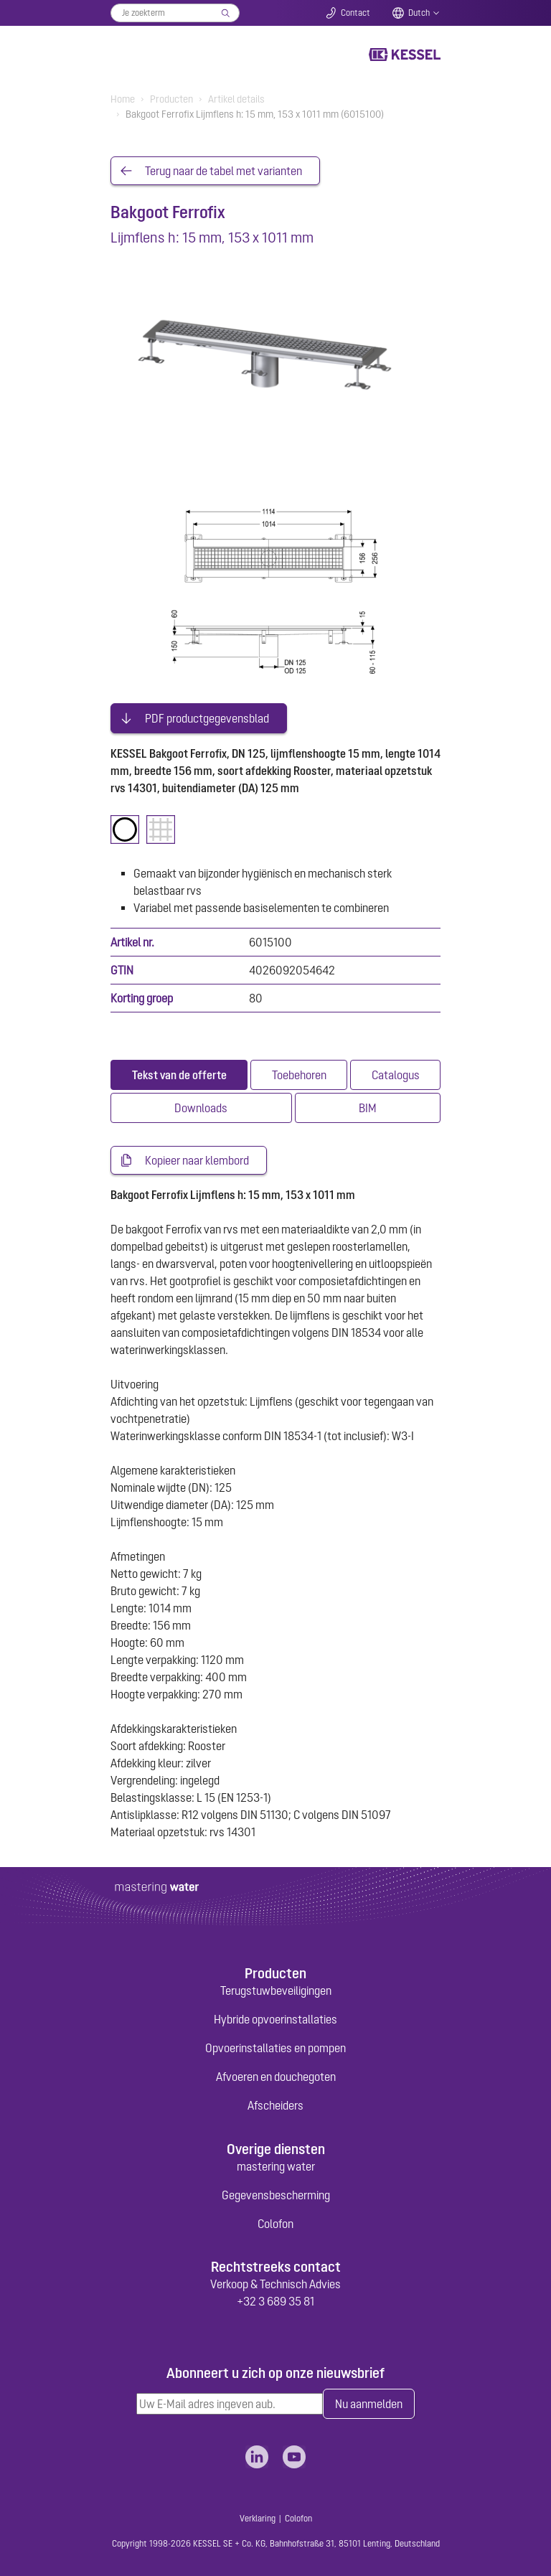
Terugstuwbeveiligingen (275, 1990)
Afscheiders (275, 2105)
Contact (355, 13)
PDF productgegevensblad (207, 718)
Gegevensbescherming (276, 2195)
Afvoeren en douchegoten (276, 2076)
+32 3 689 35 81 (275, 2301)
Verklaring (258, 2519)
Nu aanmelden (368, 2403)
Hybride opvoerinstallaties (275, 2019)
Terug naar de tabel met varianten (223, 170)
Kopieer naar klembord (197, 1160)
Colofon (275, 2223)
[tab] (179, 1075)
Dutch (419, 13)
